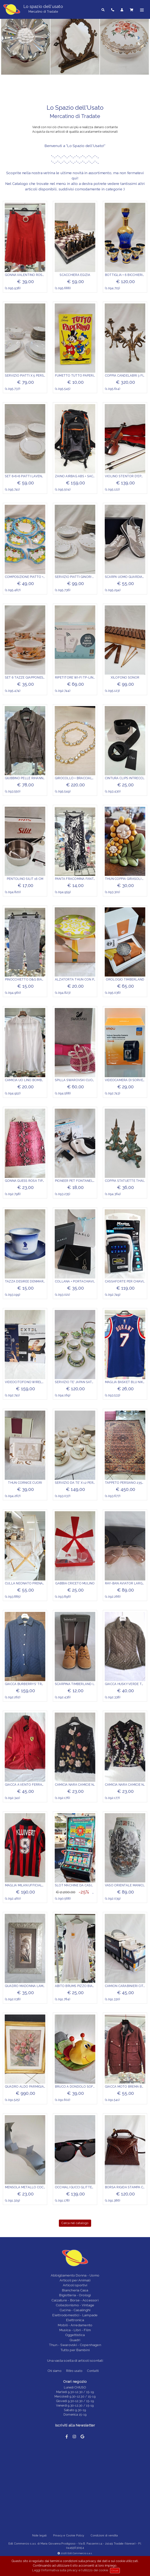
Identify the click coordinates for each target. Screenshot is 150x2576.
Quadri (75, 2340)
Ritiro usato (74, 2371)
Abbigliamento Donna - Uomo (75, 2275)
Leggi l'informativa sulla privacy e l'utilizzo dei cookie (70, 2570)
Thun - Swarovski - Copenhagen (75, 2345)
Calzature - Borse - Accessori (75, 2300)
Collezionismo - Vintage (75, 2305)
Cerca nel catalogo (74, 2223)
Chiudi (114, 2570)
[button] (11, 38)
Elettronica (75, 2320)
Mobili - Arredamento (75, 2325)
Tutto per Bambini (75, 2350)
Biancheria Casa (75, 2290)
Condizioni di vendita (104, 2535)
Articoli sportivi (75, 2285)
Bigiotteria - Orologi (75, 2295)
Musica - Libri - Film (75, 2330)
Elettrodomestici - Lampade (75, 2315)
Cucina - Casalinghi (75, 2310)
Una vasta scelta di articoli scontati (75, 2360)
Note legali (39, 2535)
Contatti (93, 2371)
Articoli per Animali (75, 2280)
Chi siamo (55, 2371)
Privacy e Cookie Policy (68, 2535)
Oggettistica (75, 2335)
